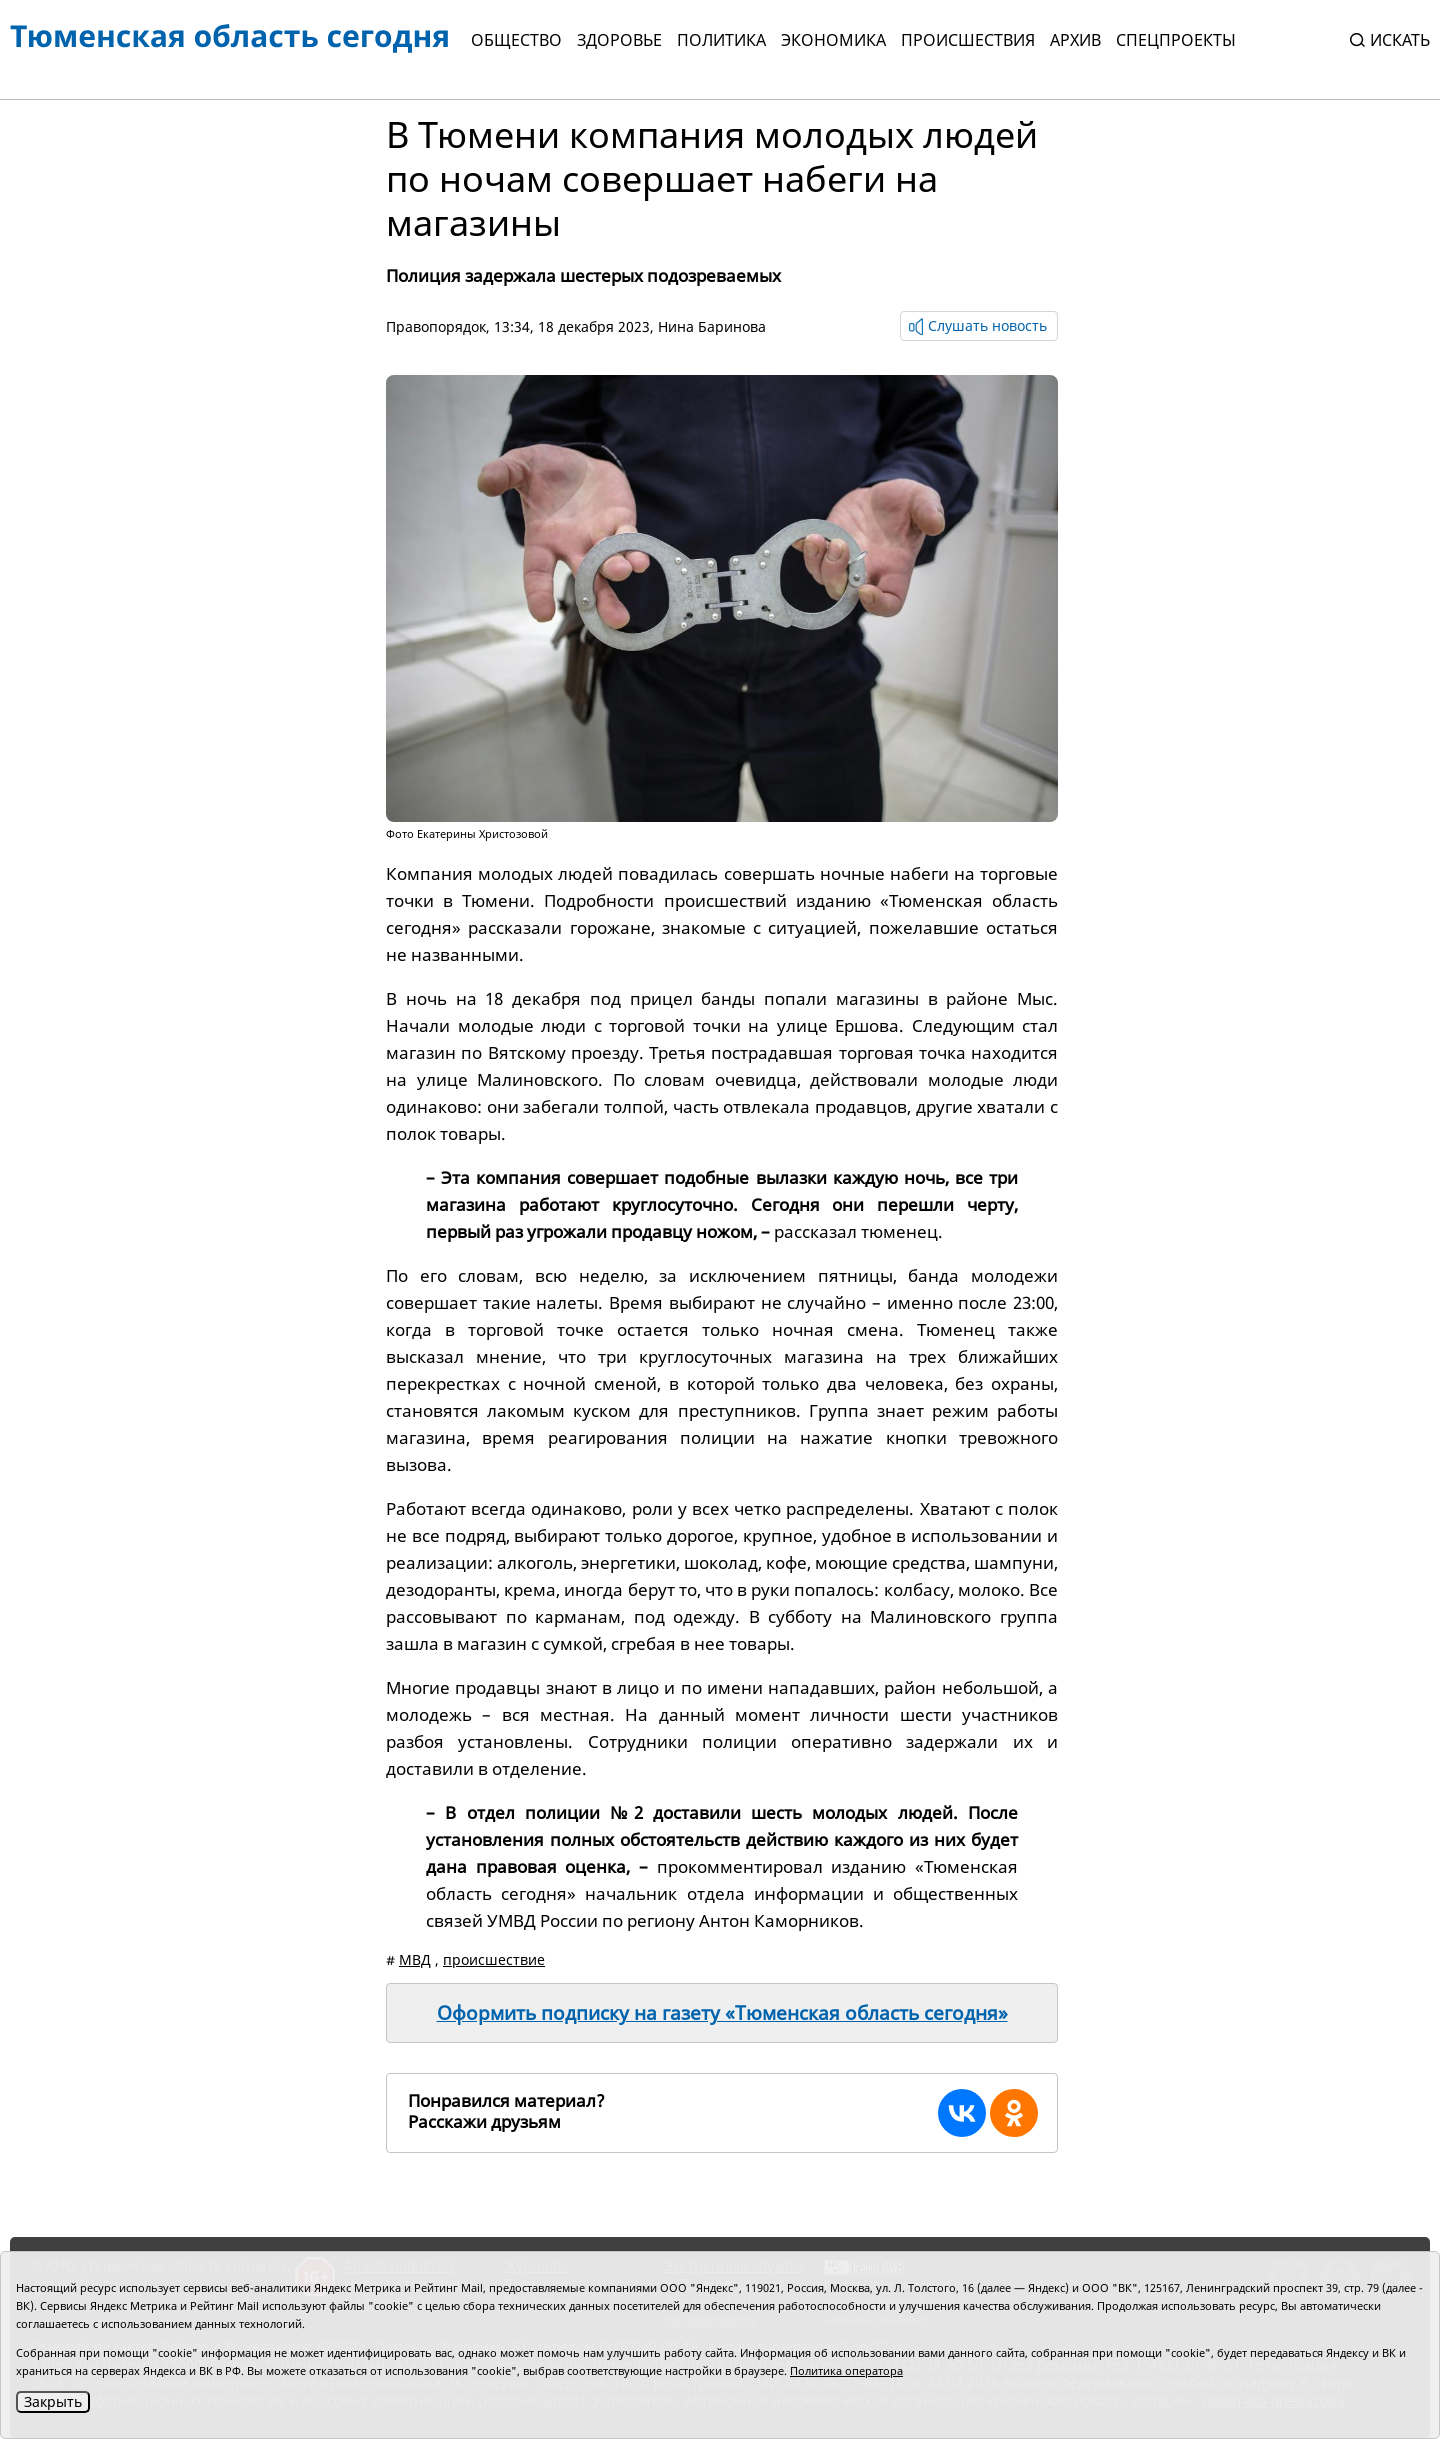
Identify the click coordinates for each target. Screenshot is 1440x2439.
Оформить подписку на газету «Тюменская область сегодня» (722, 2013)
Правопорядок (436, 326)
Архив (1075, 40)
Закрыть (53, 2401)
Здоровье (619, 40)
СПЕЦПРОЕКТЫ (1176, 40)
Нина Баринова (712, 326)
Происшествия (968, 40)
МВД (415, 1959)
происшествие (494, 1959)
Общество (516, 40)
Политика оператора (846, 2370)
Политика (721, 40)
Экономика (833, 40)
